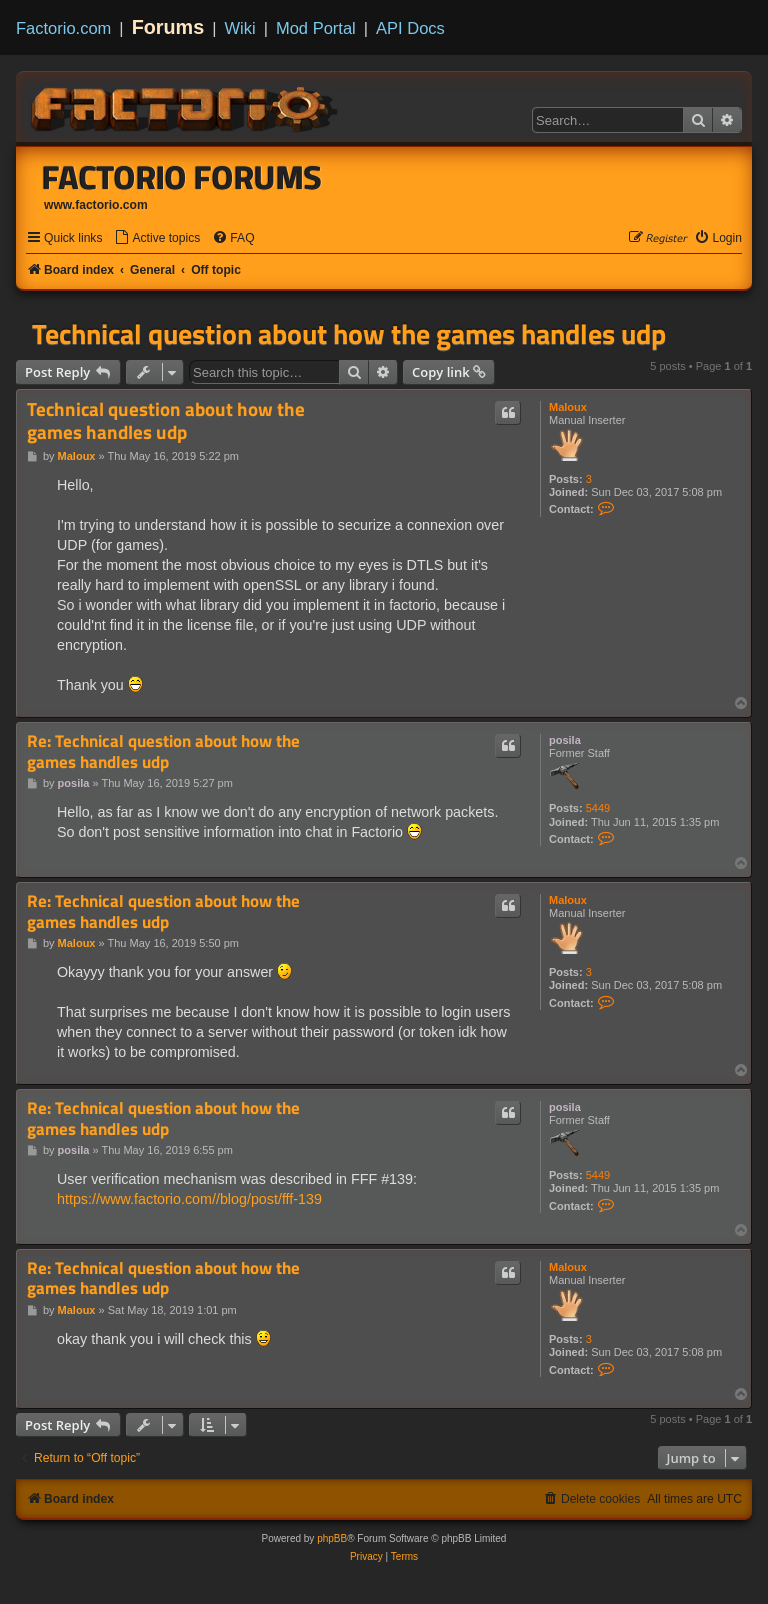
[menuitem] (157, 238)
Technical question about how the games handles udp (349, 334)
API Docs (410, 28)
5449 (598, 808)
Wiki (240, 28)
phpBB (332, 1538)
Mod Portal (316, 28)
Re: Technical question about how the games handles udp (163, 751)
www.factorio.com (96, 205)
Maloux (568, 407)
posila (565, 740)
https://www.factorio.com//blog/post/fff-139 (189, 1199)
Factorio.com (63, 28)
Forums (168, 27)
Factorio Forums (182, 177)
